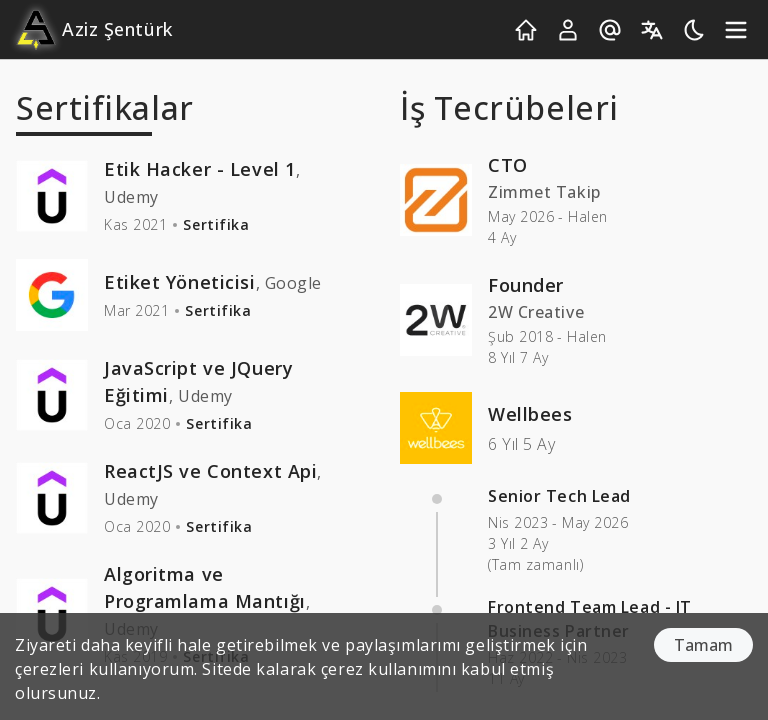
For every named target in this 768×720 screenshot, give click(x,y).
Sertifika (216, 224)
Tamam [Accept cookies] (703, 645)
